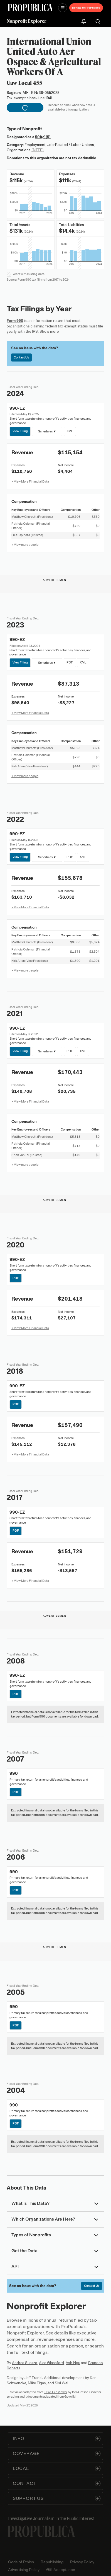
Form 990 (15, 320)
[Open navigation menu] (62, 7)
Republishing (52, 2562)
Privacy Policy (82, 2562)
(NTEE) (37, 150)
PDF (69, 662)
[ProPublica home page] (41, 2531)
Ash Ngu (73, 2362)
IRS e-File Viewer (55, 2392)
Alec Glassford (51, 2362)
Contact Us (21, 357)
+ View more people (24, 545)
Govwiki (70, 2396)
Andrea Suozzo (24, 2362)
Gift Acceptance (60, 2569)
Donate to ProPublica (86, 7)
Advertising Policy (24, 2569)
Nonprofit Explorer (26, 21)
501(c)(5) (43, 137)
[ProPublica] (30, 7)
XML (69, 431)
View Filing (20, 431)
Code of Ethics (21, 2562)
